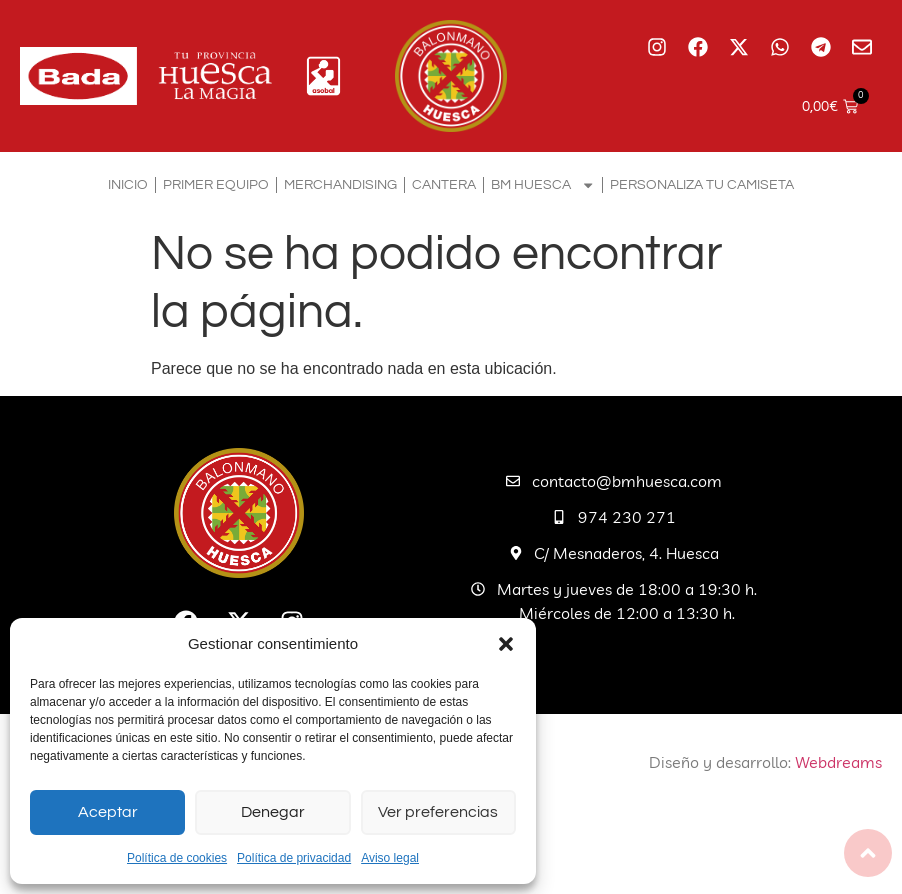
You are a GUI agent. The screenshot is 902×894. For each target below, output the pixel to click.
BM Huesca (543, 185)
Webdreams (838, 762)
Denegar (273, 812)
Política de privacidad (294, 858)
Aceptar (108, 812)
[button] (506, 644)
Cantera (444, 184)
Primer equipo (216, 184)
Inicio (128, 184)
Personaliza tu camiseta (702, 184)
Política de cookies (177, 858)
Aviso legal (390, 858)
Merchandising (340, 184)
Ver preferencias (438, 812)
